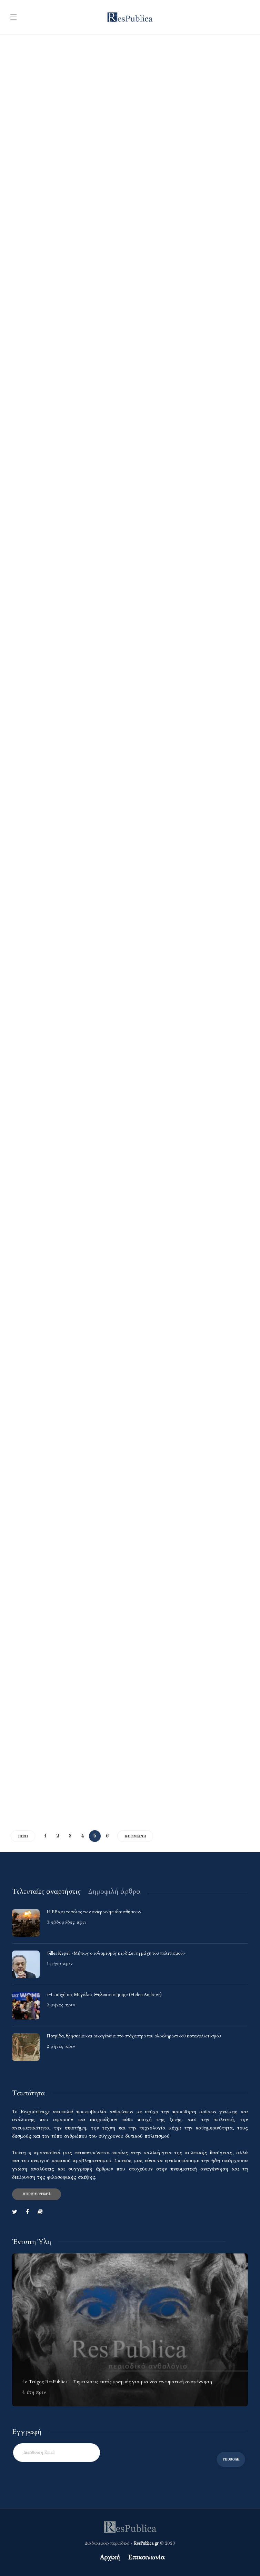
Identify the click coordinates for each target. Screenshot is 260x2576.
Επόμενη (135, 1836)
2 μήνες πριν (61, 2005)
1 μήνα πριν (60, 1963)
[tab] (46, 1891)
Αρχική (110, 2557)
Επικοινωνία (146, 2557)
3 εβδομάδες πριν (67, 1922)
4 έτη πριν (34, 2392)
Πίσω (23, 1836)
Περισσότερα (36, 2194)
